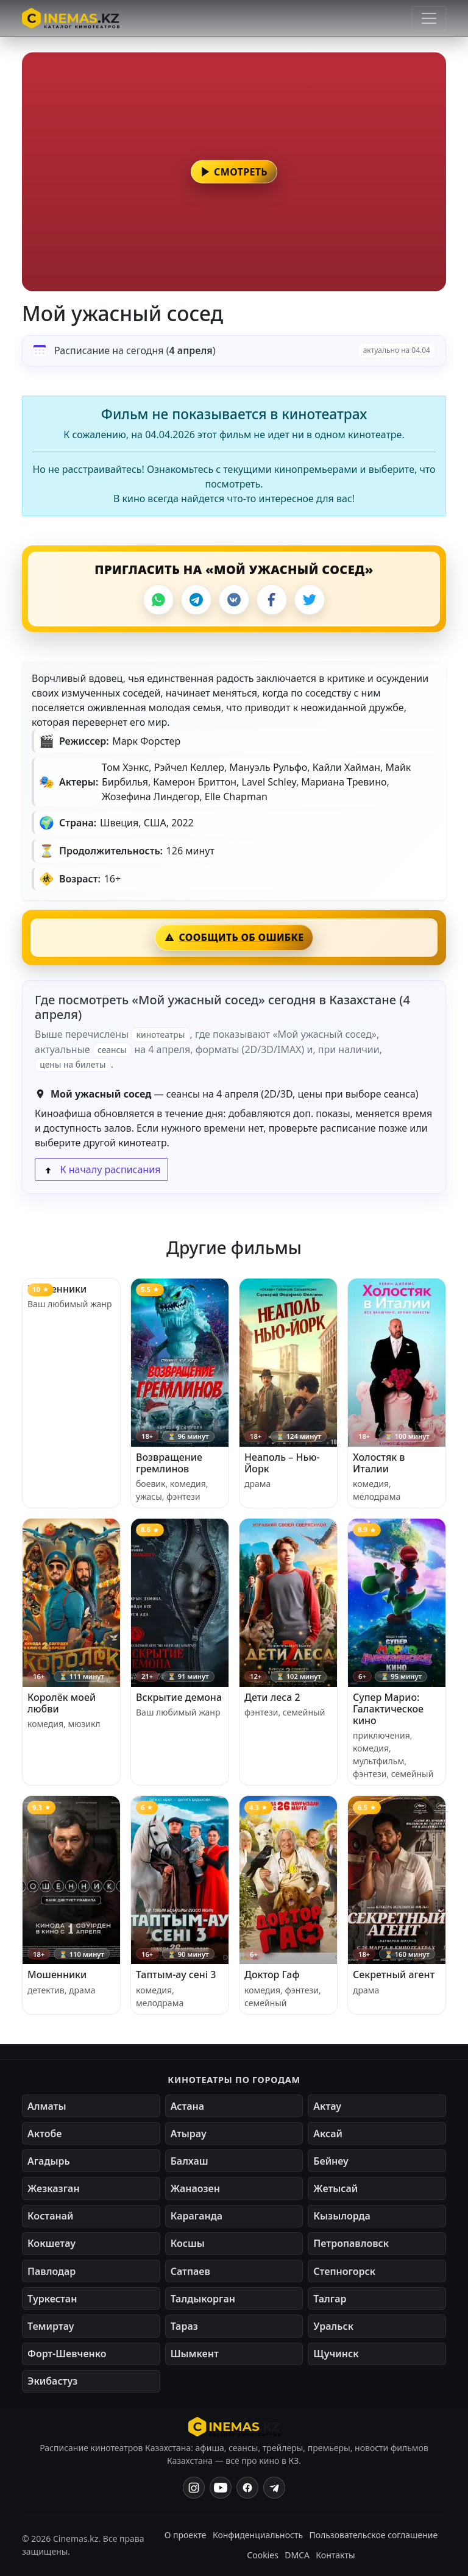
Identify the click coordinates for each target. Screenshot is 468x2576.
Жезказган (53, 2188)
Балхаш (189, 2161)
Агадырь (48, 2161)
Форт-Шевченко (67, 2353)
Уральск (333, 2326)
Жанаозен (195, 2188)
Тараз (184, 2326)
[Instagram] (194, 2488)
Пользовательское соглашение (373, 2535)
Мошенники (57, 1289)
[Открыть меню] (429, 18)
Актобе (44, 2133)
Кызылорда (341, 2216)
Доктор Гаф (272, 1974)
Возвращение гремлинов (169, 1462)
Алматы (46, 2106)
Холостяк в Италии (379, 1462)
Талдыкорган (203, 2298)
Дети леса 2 (272, 1697)
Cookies (262, 2555)
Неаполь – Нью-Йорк (282, 1462)
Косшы (188, 2243)
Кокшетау (51, 2243)
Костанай (50, 2216)
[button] (234, 171)
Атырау (189, 2133)
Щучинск (335, 2353)
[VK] (234, 599)
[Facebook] (272, 599)
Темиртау (50, 2326)
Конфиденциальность (258, 2535)
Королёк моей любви (61, 1703)
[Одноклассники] (274, 2488)
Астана (187, 2106)
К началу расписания (101, 1169)
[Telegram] (196, 599)
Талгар (329, 2298)
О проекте (186, 2535)
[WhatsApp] (158, 599)
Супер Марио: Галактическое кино (388, 1709)
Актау (327, 2106)
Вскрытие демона (179, 1697)
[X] (309, 599)
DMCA (297, 2555)
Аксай (327, 2133)
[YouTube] (221, 2488)
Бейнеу (330, 2161)
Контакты (335, 2555)
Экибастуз (52, 2381)
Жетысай (335, 2188)
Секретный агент (393, 1974)
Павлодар (51, 2271)
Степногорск (344, 2271)
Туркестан (52, 2298)
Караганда (196, 2216)
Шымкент (195, 2353)
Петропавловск (351, 2243)
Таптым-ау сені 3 (176, 1974)
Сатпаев (190, 2271)
